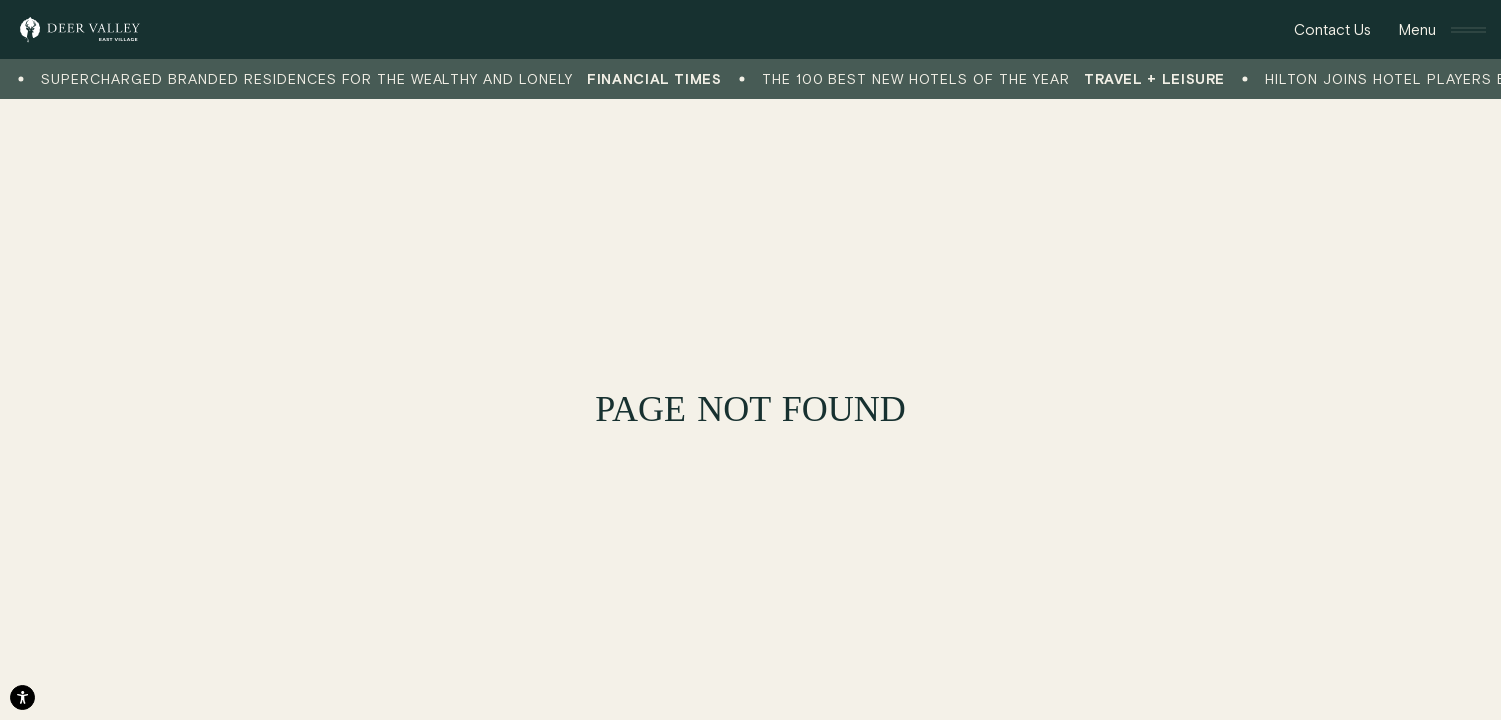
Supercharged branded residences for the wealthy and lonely (387, 79)
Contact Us (1332, 28)
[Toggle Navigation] (1442, 29)
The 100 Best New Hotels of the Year (998, 79)
